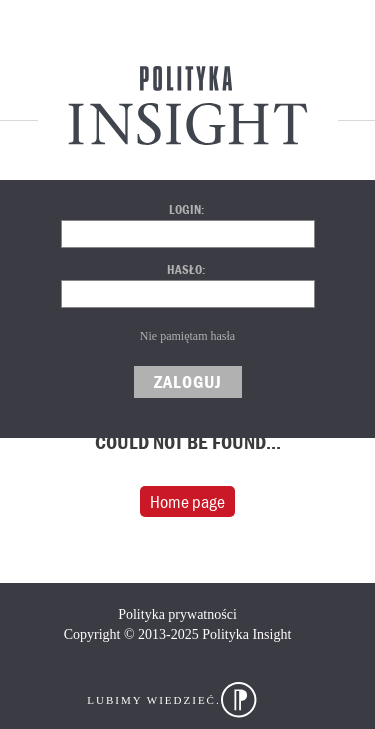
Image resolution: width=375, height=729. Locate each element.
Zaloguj (188, 381)
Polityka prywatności (177, 614)
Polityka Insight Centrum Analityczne (188, 105)
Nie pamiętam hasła (187, 336)
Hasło (184, 269)
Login (185, 209)
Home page (187, 501)
